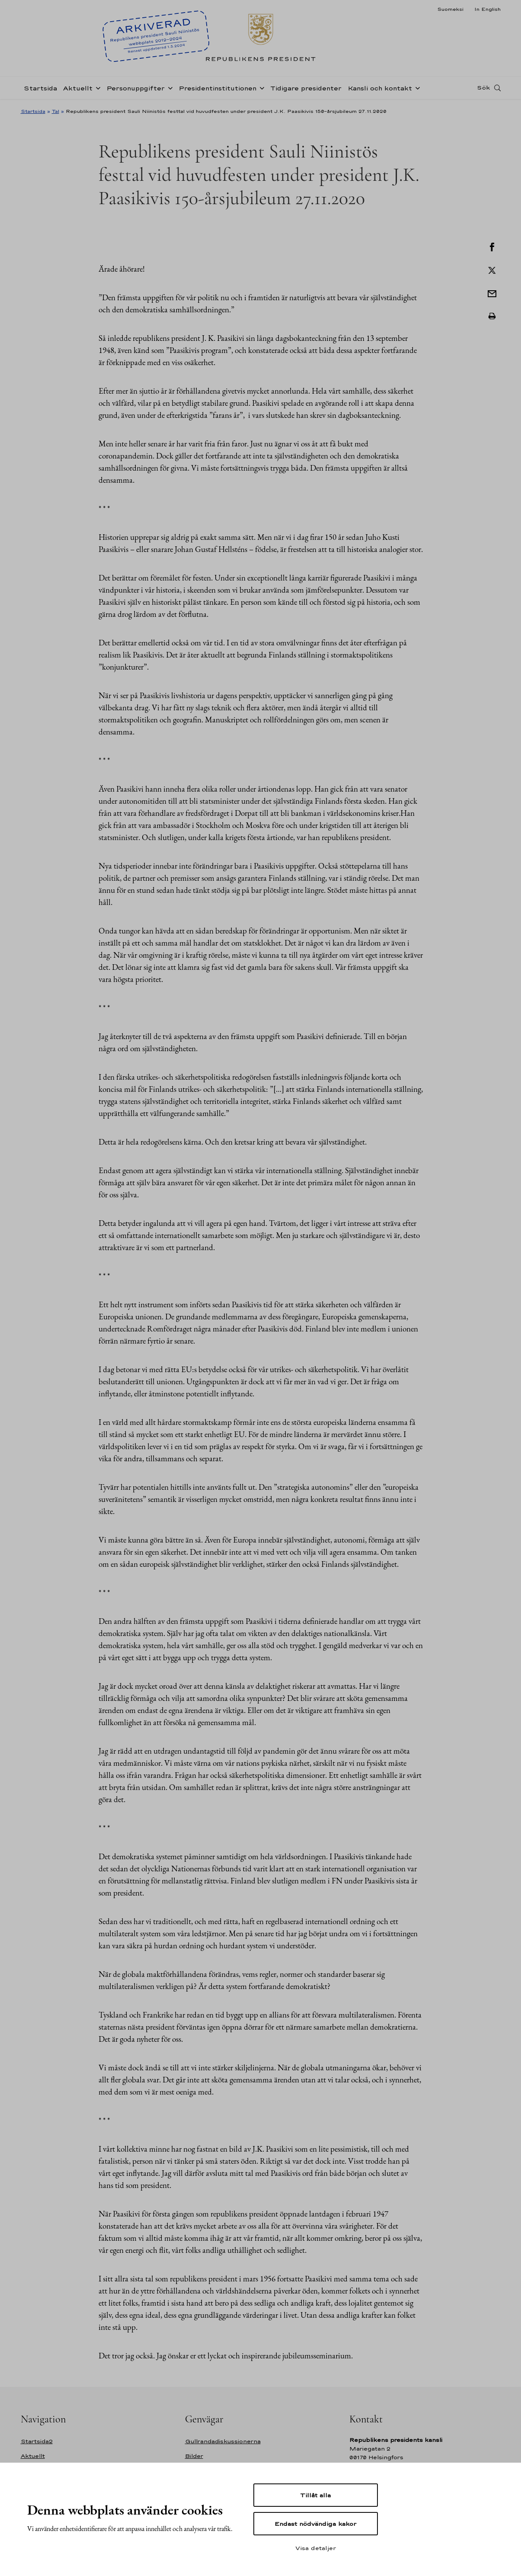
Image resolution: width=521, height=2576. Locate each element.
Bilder (194, 2456)
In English (487, 9)
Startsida (40, 88)
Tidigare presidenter (306, 88)
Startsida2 (37, 2441)
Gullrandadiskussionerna (223, 2441)
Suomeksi (450, 9)
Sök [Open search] (483, 88)
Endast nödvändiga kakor (315, 2524)
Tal (55, 111)
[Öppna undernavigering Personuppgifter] (169, 87)
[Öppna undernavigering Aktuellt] (96, 87)
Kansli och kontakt (380, 88)
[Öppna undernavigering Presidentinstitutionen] (260, 87)
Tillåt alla (315, 2495)
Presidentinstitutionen (217, 88)
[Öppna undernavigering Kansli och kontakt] (416, 87)
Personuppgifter (135, 88)
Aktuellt (78, 88)
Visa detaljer (315, 2548)
